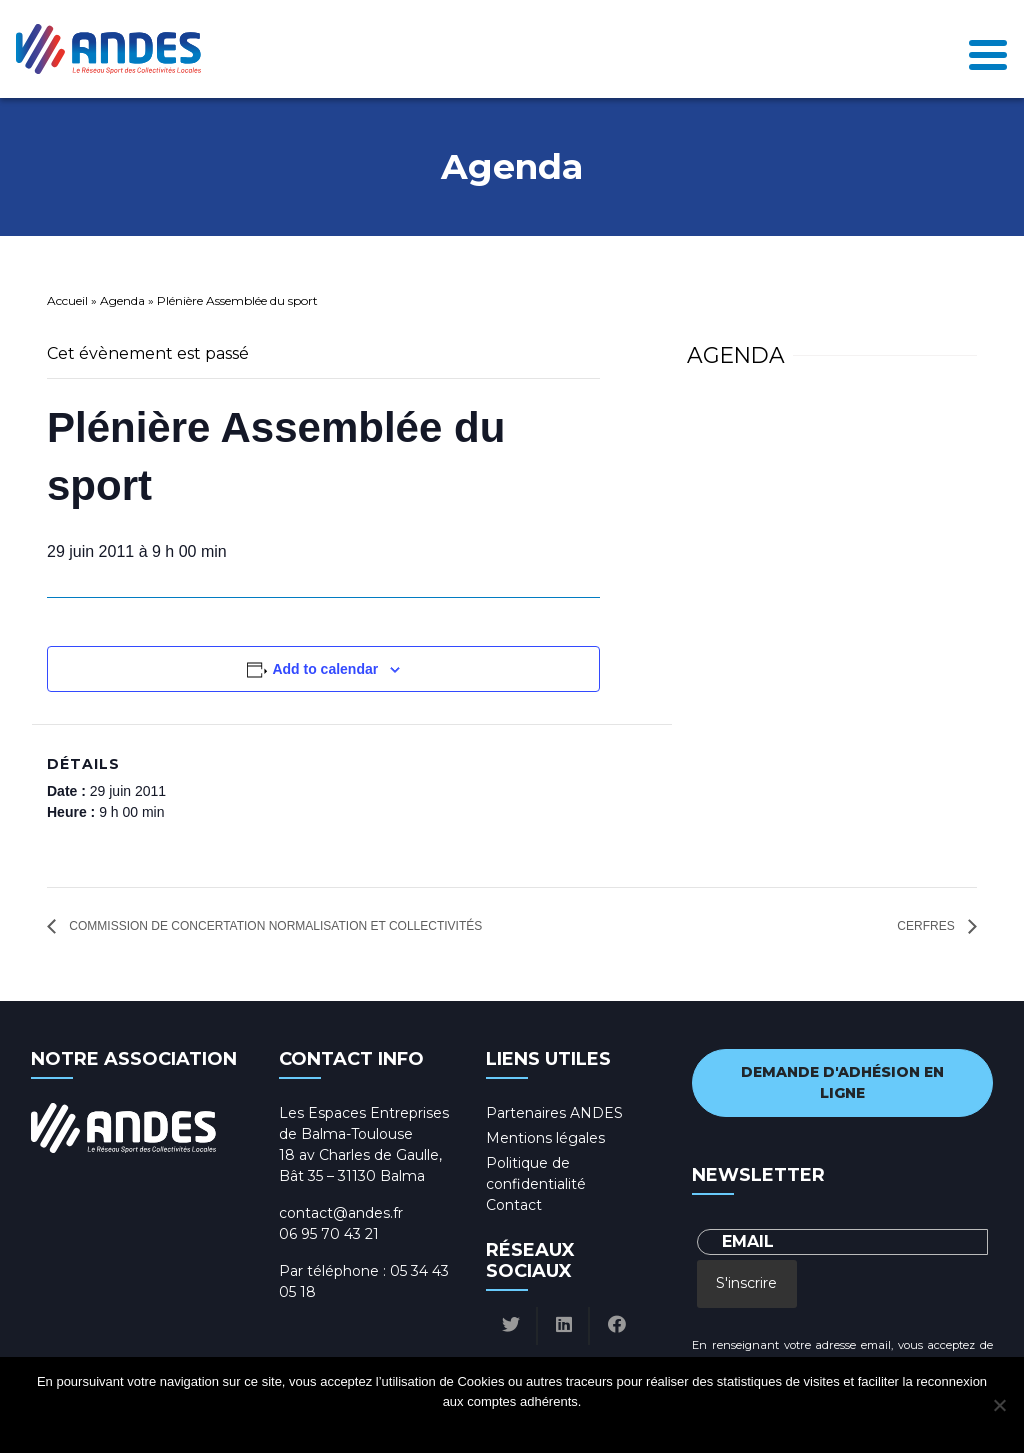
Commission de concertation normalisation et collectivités (274, 926)
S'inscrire (746, 1283)
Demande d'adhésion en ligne (842, 1082)
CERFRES (927, 926)
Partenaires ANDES (554, 1113)
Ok (436, 1427)
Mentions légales (545, 1138)
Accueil (67, 300)
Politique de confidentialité (530, 1427)
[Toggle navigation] (988, 49)
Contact (514, 1205)
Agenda (122, 300)
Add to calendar (325, 669)
